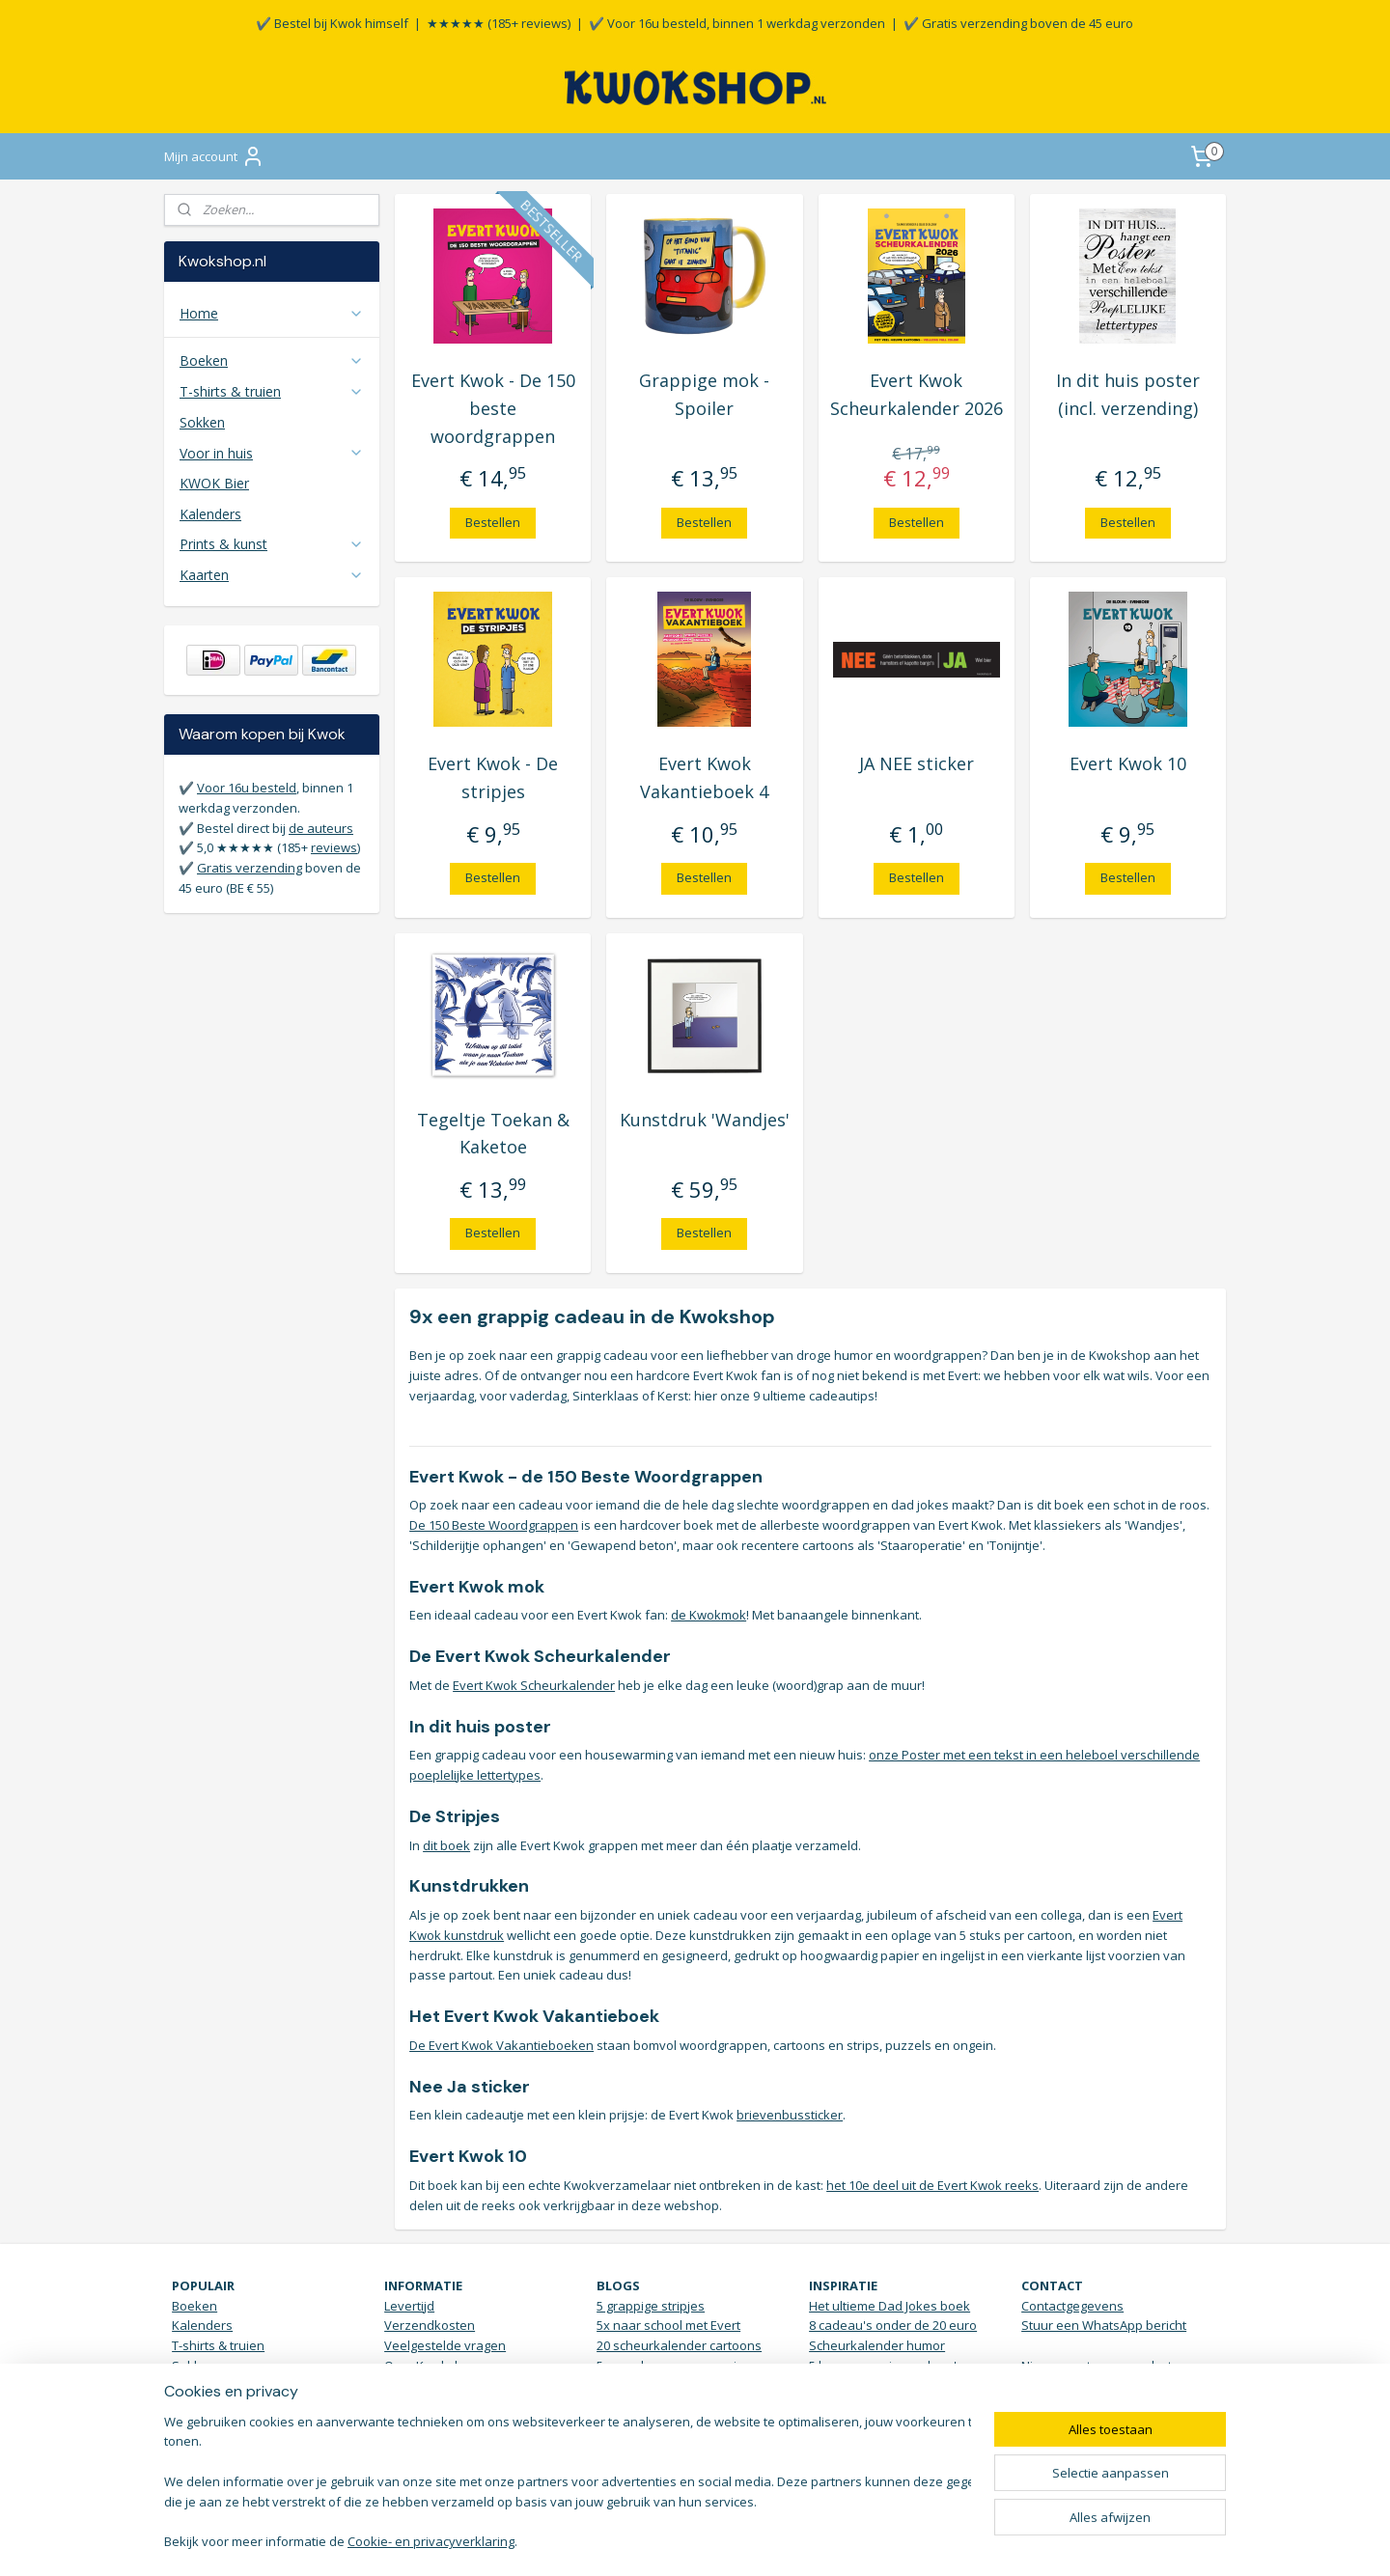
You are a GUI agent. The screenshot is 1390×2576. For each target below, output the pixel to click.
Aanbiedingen (213, 2466)
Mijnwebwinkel (902, 2541)
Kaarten (272, 575)
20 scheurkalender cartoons (679, 2345)
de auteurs (321, 828)
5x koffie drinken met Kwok (676, 2425)
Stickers (195, 2425)
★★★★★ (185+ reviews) (498, 23)
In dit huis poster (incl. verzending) (1128, 394)
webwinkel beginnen (734, 2541)
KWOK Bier (214, 483)
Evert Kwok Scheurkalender (534, 1685)
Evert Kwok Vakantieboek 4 (704, 777)
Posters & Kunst (218, 2386)
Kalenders (210, 514)
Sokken (202, 422)
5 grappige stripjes (651, 2305)
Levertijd (409, 2305)
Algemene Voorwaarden (455, 2445)
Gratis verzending (249, 867)
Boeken (272, 360)
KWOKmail (1164, 2406)
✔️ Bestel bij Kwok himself (332, 23)
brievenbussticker (790, 2114)
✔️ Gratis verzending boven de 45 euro (1018, 23)
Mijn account (214, 156)
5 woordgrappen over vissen (681, 2365)
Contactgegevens (1072, 2305)
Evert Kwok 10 (1128, 763)
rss (660, 2541)
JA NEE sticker (916, 763)
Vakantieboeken (220, 2445)
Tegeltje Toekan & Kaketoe (493, 1133)
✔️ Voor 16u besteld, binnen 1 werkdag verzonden (737, 23)
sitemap (619, 2541)
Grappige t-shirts (858, 2406)
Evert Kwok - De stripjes (493, 777)
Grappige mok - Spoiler (704, 394)
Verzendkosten (429, 2325)
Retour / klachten (434, 2425)
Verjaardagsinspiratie (872, 2425)
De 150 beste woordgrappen (680, 2386)
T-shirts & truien (272, 391)
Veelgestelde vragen (445, 2345)
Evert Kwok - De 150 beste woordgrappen (493, 408)
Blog (396, 2386)
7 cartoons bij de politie (664, 2406)
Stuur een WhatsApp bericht (1103, 2325)
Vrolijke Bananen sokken (882, 2466)
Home (272, 313)
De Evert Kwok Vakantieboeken (501, 2045)
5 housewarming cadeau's (886, 2365)
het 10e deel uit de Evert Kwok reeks (932, 2185)
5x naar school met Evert (668, 2325)
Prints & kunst (272, 544)
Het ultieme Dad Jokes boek (889, 2305)
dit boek (446, 1845)
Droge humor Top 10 (868, 2445)
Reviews (408, 2406)
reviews (334, 847)
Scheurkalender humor (877, 2345)
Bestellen (492, 522)
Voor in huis (272, 453)
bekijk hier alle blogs (672, 2466)
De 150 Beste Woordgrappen (493, 1525)
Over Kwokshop (431, 2365)
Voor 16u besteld (246, 787)
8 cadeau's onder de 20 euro (893, 2325)
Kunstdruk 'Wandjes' (705, 1119)
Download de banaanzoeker (681, 2445)
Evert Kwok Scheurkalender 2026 (916, 394)
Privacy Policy (423, 2466)
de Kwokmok (708, 1614)
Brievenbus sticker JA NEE (883, 2386)
